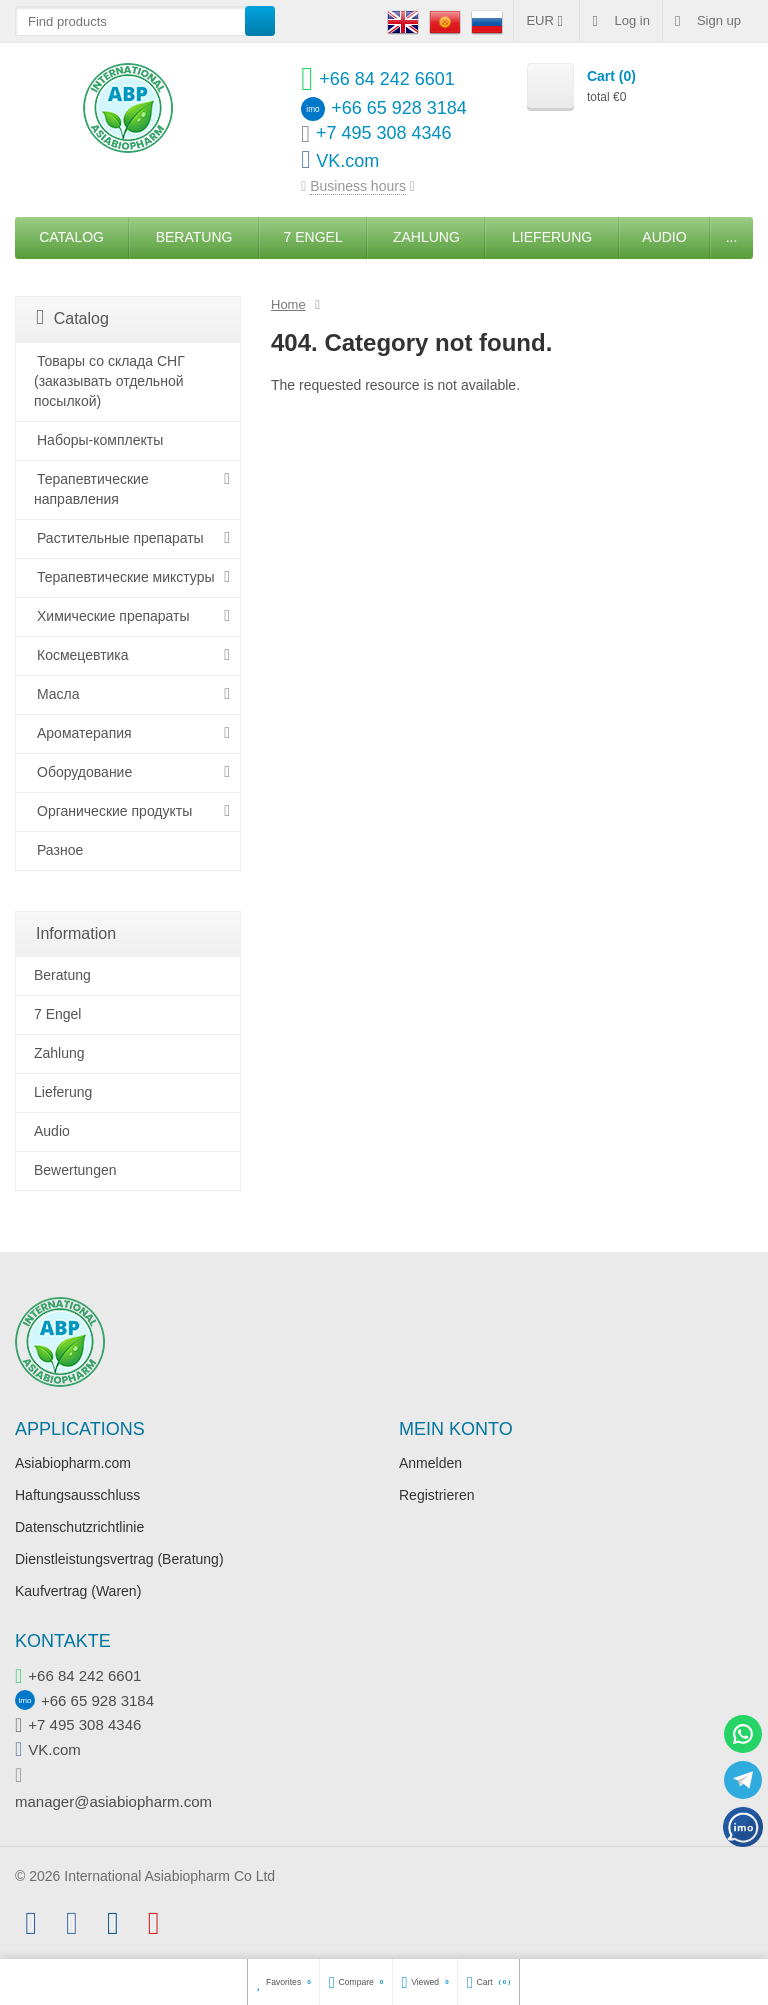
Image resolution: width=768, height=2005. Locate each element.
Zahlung (426, 237)
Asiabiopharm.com (73, 1463)
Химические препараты (113, 616)
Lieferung (552, 237)
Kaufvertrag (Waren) (78, 1591)
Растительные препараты (120, 538)
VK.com (54, 1749)
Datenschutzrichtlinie (79, 1527)
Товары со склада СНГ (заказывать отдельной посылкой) (109, 381)
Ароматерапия (84, 733)
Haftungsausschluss (77, 1495)
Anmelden (430, 1463)
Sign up (708, 21)
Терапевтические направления (91, 489)
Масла (58, 694)
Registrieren (436, 1495)
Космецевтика (83, 655)
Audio (664, 237)
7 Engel (313, 237)
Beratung (194, 237)
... (732, 237)
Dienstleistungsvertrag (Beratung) (119, 1559)
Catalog (71, 237)
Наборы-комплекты (100, 440)
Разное (60, 850)
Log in (620, 21)
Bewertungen (75, 1170)
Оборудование (84, 772)
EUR (546, 21)
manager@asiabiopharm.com (113, 1801)
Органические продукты (114, 811)
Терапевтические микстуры (126, 577)
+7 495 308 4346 (84, 1724)
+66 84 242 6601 (84, 1675)
